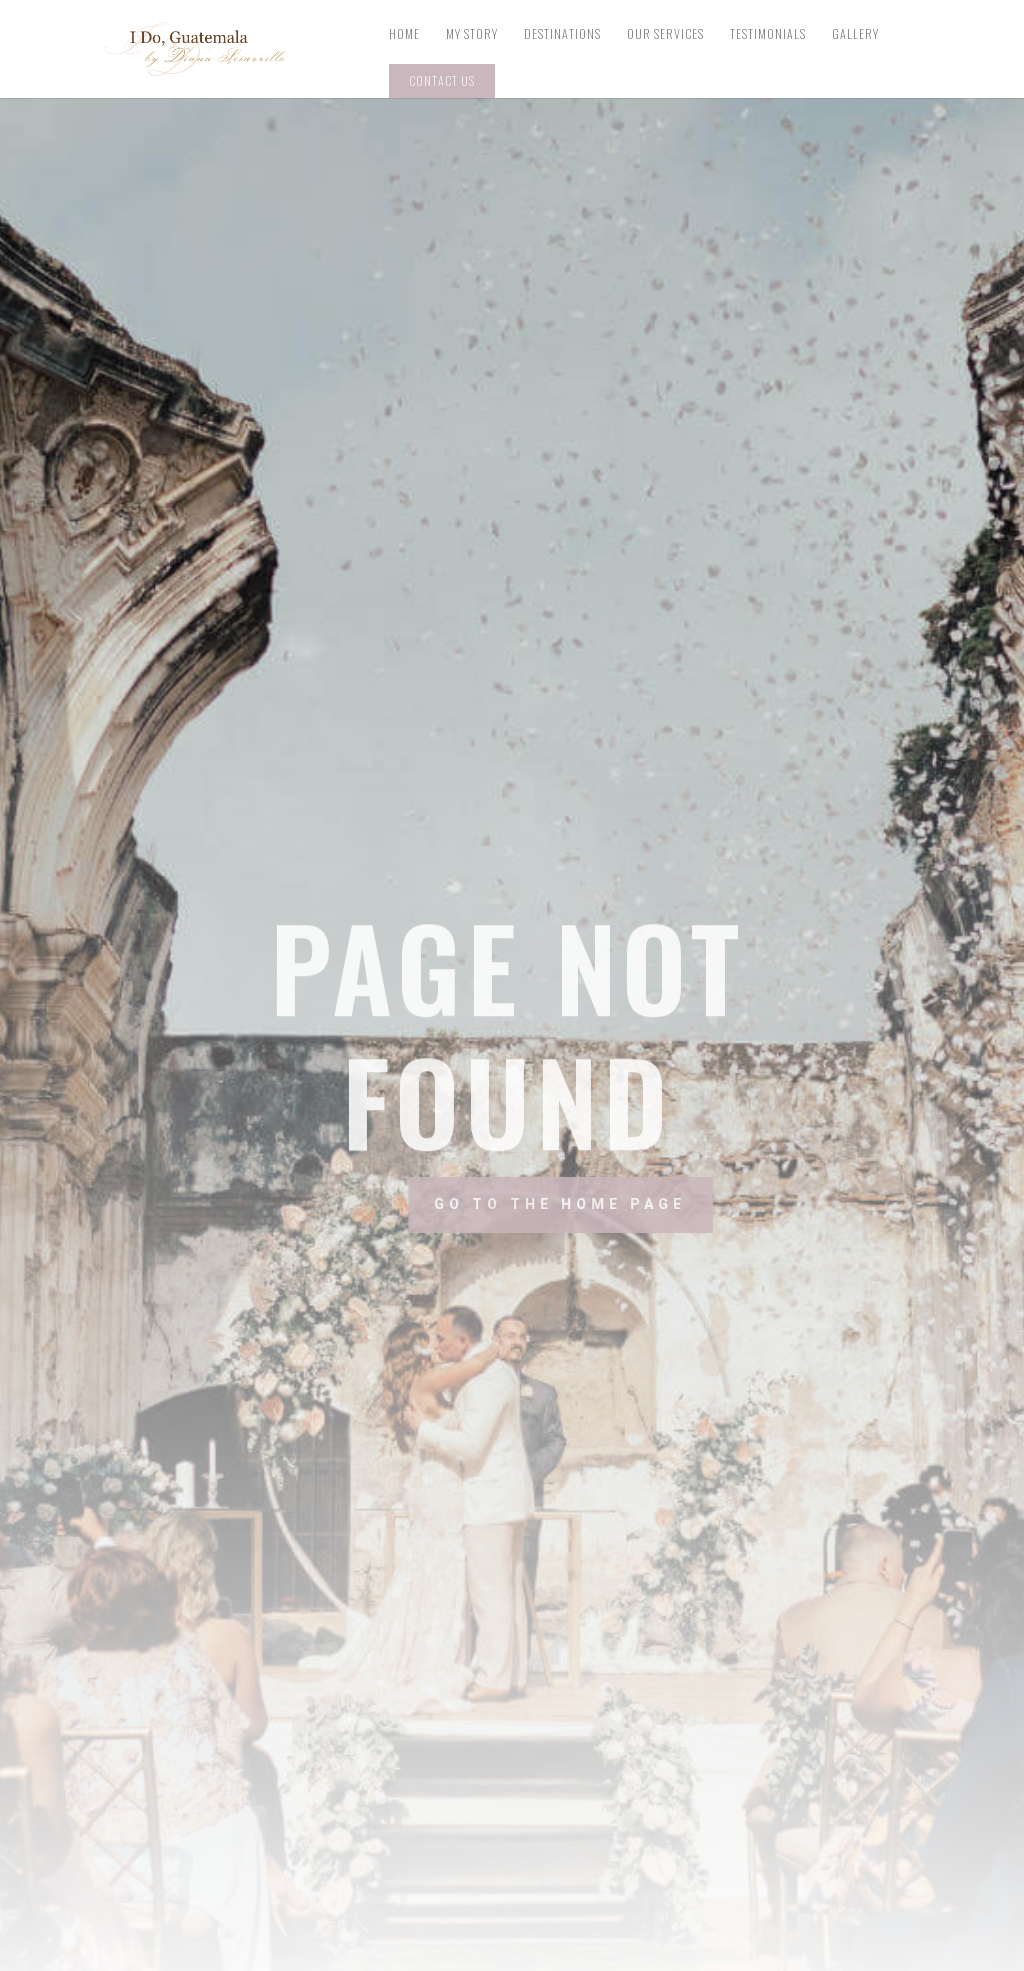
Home (404, 34)
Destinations (562, 34)
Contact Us (442, 80)
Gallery (855, 34)
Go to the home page (612, 1204)
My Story (472, 34)
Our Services (665, 34)
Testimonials (768, 34)
